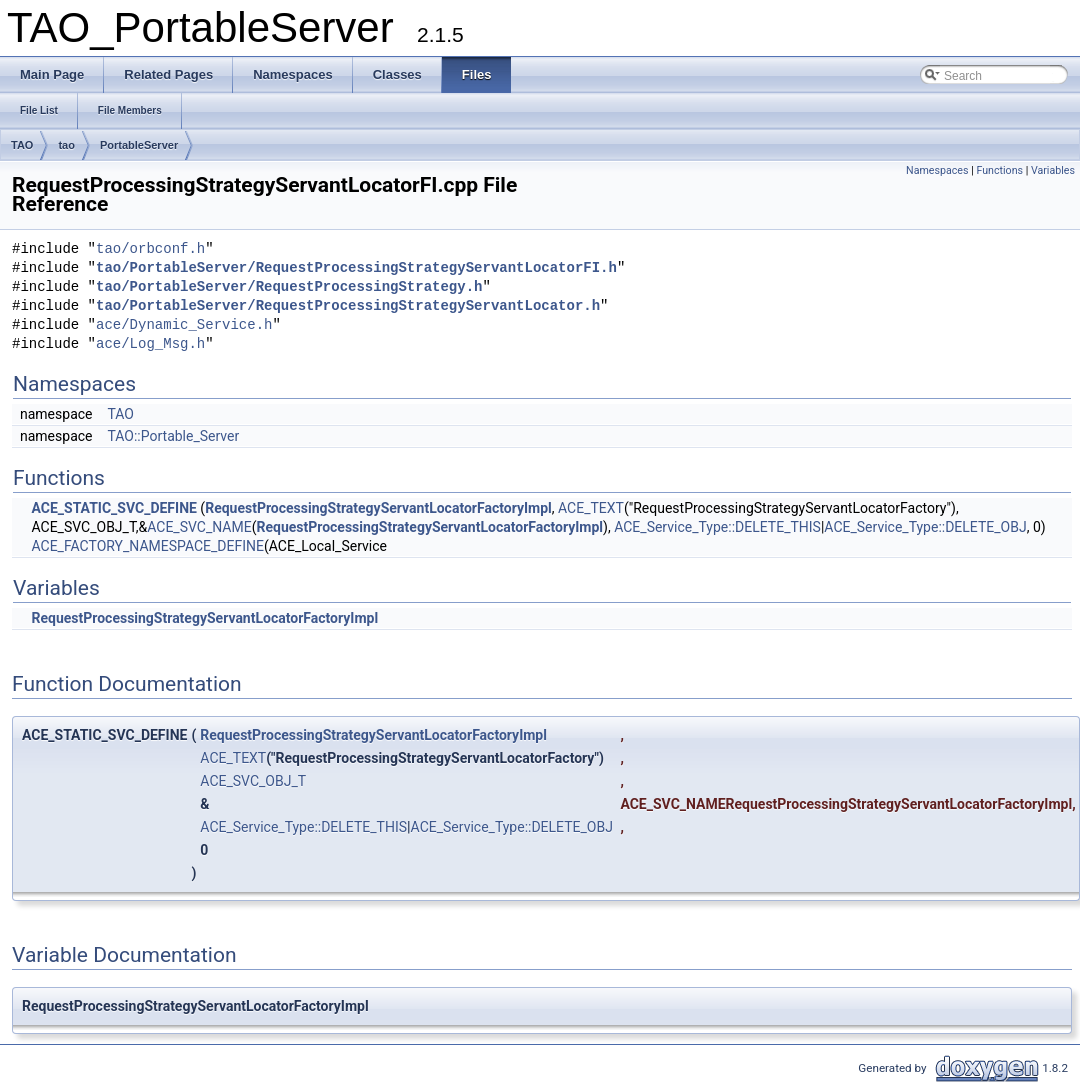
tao (66, 145)
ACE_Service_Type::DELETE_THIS (717, 527)
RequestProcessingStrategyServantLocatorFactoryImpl (378, 508)
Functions (999, 170)
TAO (22, 145)
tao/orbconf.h (150, 249)
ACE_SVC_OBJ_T (253, 781)
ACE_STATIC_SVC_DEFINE (113, 508)
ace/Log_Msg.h (150, 344)
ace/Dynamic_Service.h (184, 325)
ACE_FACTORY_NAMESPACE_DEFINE (147, 546)
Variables (1053, 170)
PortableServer (139, 145)
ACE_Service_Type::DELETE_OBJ (925, 527)
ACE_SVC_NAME (199, 527)
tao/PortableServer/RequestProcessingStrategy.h (289, 287)
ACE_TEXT (591, 508)
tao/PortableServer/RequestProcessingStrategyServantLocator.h (348, 306)
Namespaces (937, 170)
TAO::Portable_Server (173, 436)
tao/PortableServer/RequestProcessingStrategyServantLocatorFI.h (356, 268)
